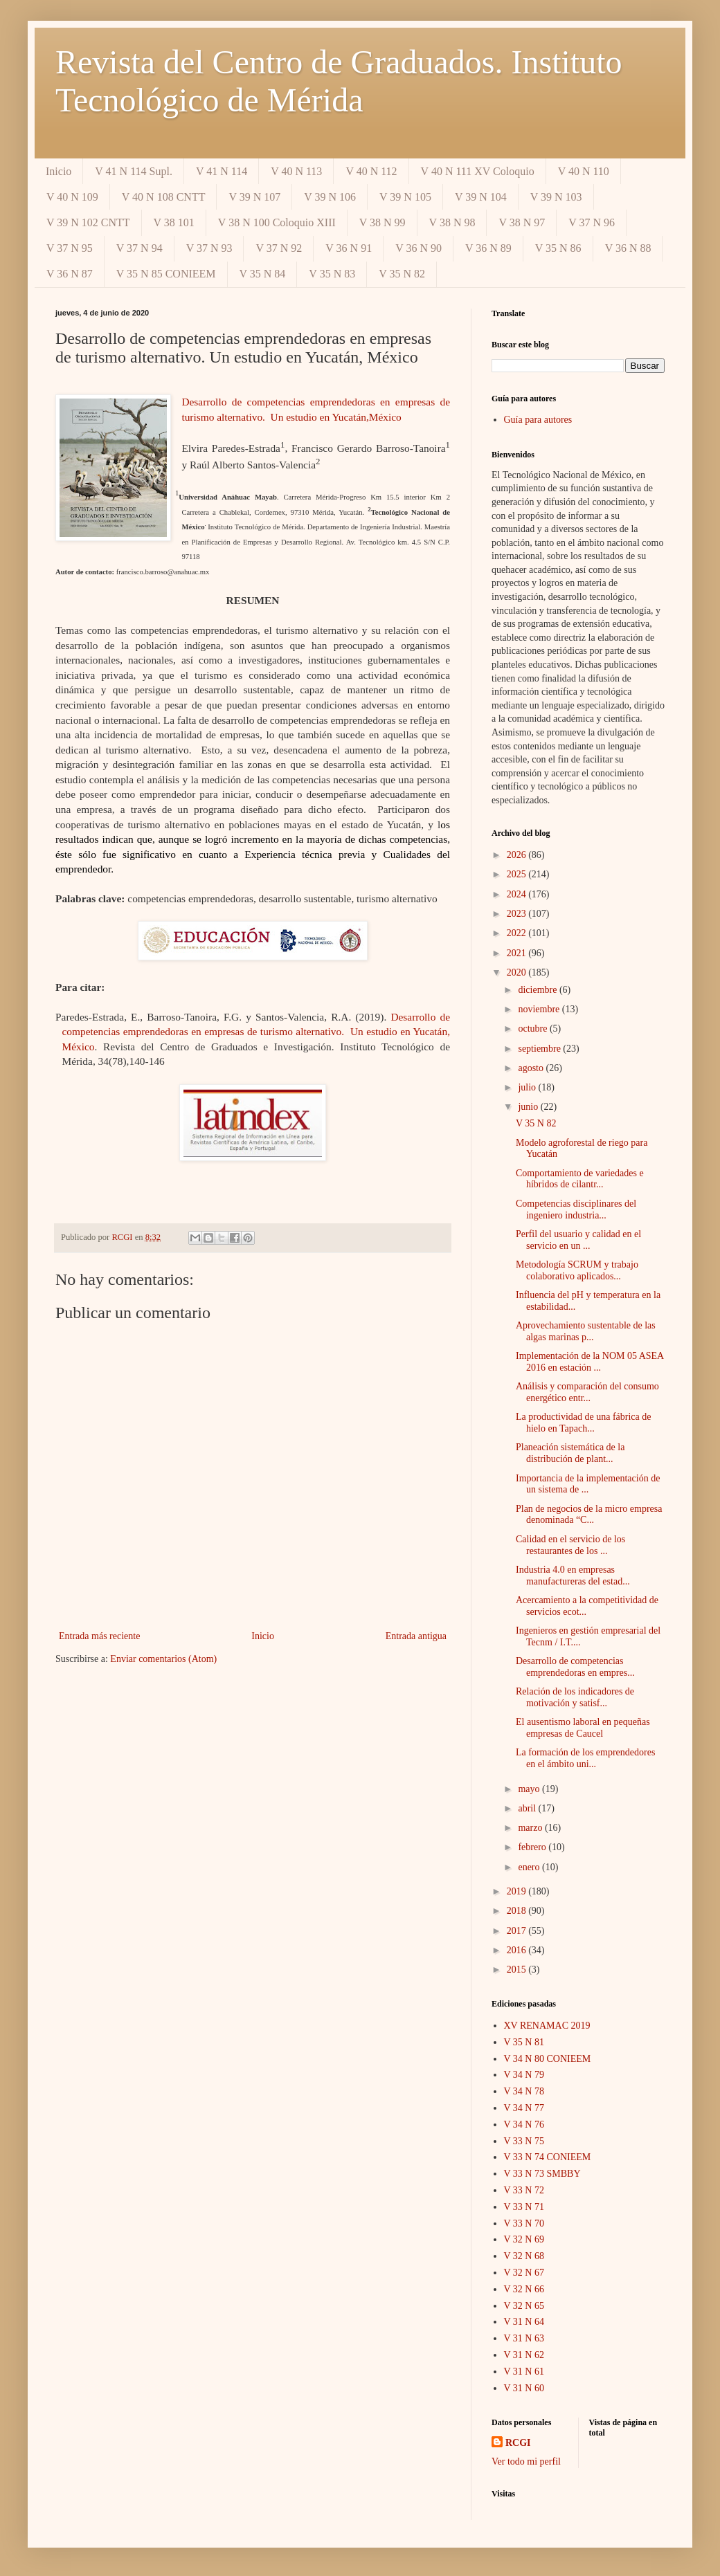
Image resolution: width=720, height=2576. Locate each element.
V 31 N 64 (524, 2322)
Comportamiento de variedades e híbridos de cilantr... (580, 1179)
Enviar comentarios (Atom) (163, 1659)
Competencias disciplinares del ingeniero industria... (576, 1209)
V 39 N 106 (330, 197)
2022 (518, 933)
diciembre (538, 990)
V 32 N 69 (524, 2239)
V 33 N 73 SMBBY (542, 2173)
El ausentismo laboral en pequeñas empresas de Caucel (583, 1728)
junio (529, 1107)
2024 (518, 894)
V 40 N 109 (72, 197)
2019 (518, 1891)
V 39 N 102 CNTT (88, 222)
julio (528, 1087)
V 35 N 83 (332, 274)
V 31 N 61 (524, 2371)
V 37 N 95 (69, 248)
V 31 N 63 (524, 2338)
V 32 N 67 (524, 2272)
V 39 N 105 (405, 197)
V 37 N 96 (591, 222)
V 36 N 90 (418, 248)
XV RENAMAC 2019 (547, 2025)
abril (528, 1808)
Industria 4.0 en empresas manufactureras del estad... (573, 1575)
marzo (531, 1828)
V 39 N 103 (556, 197)
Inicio (58, 171)
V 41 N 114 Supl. (133, 171)
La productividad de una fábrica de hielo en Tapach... (583, 1423)
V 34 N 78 (524, 2091)
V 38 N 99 (382, 222)
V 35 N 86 (558, 248)
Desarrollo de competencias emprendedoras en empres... (575, 1667)
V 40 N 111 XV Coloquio (477, 171)
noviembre (539, 1009)
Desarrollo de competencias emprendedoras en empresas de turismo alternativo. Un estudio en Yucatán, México (256, 1031)
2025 (518, 874)
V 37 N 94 (139, 248)
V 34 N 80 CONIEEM (547, 2059)
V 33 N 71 (524, 2207)
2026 (518, 855)
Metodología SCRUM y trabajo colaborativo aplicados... (577, 1270)
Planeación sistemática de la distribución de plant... (570, 1453)
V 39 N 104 (481, 197)
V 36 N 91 (348, 248)
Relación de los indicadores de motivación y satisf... (575, 1697)
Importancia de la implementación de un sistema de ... (588, 1484)
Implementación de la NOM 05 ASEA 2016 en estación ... (589, 1362)
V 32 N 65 (524, 2306)
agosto (532, 1068)
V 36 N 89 (488, 248)
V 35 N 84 (263, 274)
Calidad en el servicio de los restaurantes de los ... (570, 1545)
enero (530, 1867)
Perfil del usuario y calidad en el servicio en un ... (578, 1240)
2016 (518, 1950)
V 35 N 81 (524, 2042)
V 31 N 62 (524, 2355)
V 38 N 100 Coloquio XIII (277, 222)
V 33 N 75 (524, 2141)
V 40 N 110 (583, 171)
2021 (518, 953)
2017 (518, 1931)
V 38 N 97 (521, 222)
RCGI (518, 2443)
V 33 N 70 (524, 2223)
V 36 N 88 (628, 248)
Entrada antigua (416, 1636)
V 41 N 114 (221, 171)
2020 (518, 972)
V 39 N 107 (254, 197)
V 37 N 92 (278, 248)
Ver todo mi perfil (526, 2461)
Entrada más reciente (99, 1636)
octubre (533, 1028)
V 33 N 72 (524, 2190)
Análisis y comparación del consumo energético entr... (587, 1392)
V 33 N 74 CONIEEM (547, 2157)
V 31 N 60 (524, 2388)
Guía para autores (538, 419)
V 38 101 (174, 222)
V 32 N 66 (524, 2289)
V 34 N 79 (524, 2075)
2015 (518, 1969)
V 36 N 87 (69, 274)
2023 (518, 913)
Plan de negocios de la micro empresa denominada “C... (589, 1515)
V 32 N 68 (524, 2256)
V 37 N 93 (209, 248)
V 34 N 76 (524, 2124)
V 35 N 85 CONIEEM (166, 274)
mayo (530, 1789)
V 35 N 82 (402, 274)
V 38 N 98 (452, 222)
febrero (533, 1847)
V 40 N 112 (371, 171)
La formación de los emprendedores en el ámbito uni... (585, 1758)
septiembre (540, 1048)
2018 (518, 1911)
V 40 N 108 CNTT (164, 197)
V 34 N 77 (524, 2108)
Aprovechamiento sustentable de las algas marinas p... (586, 1331)
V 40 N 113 (296, 171)
